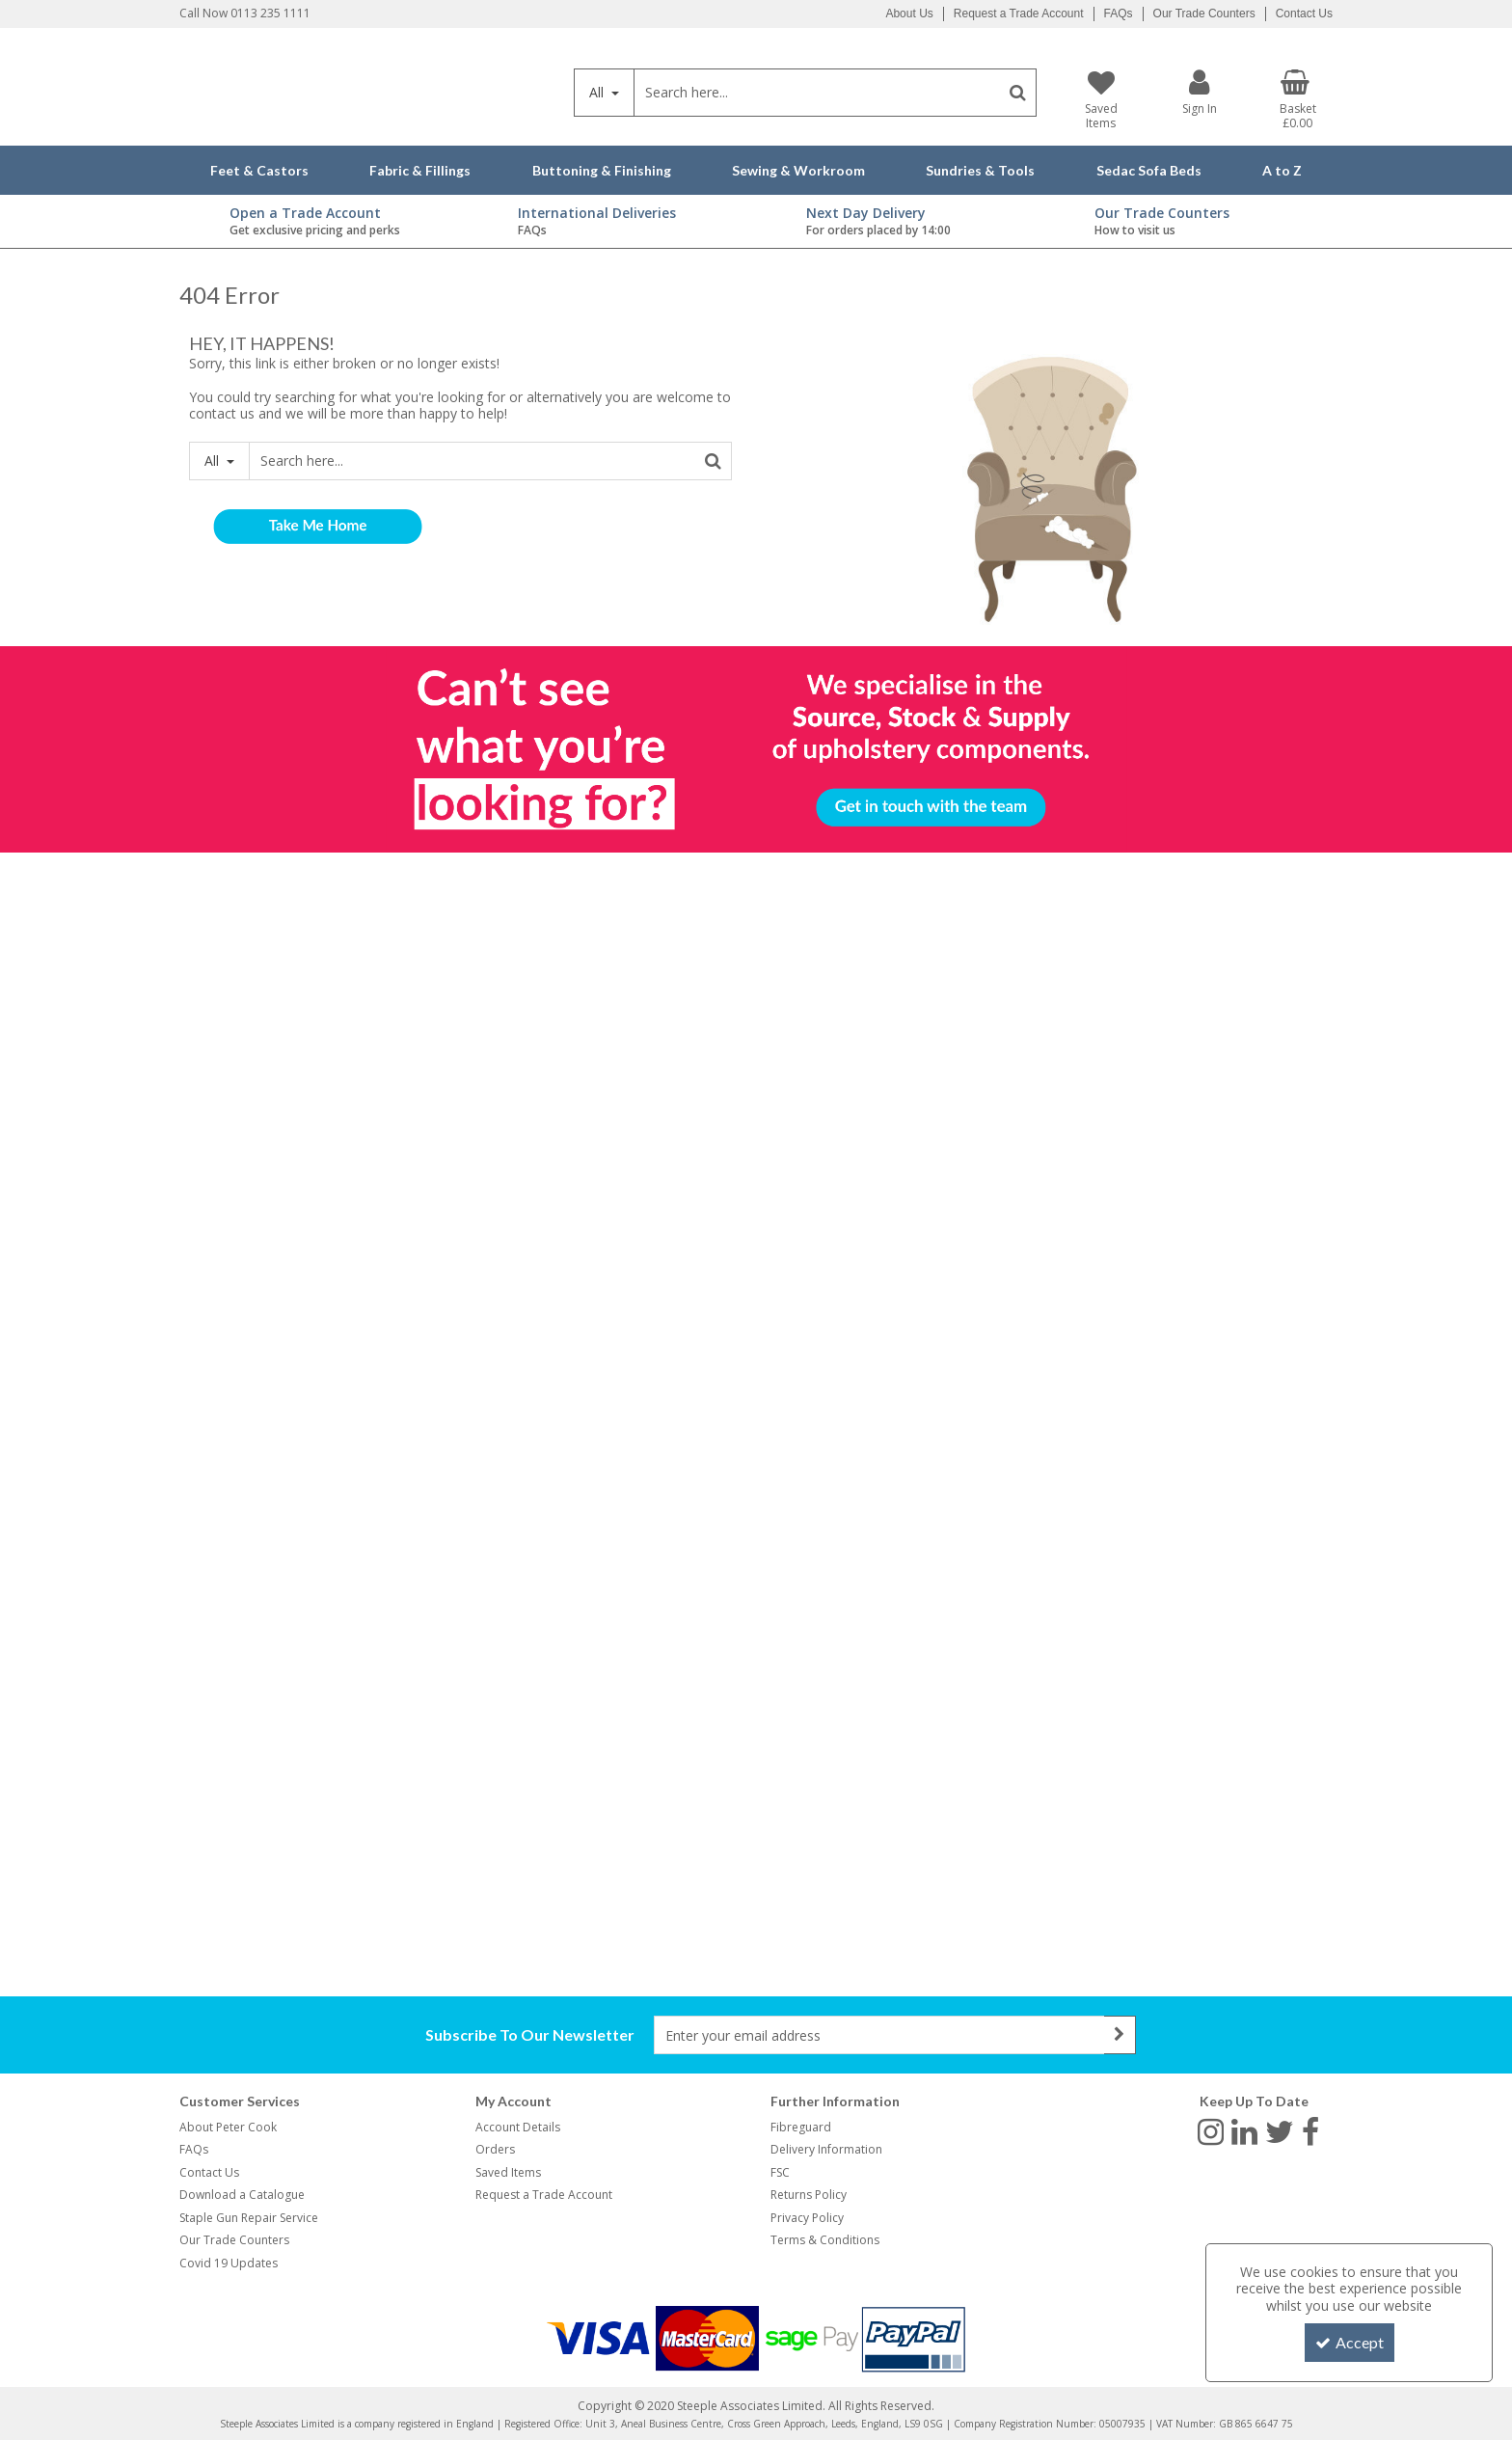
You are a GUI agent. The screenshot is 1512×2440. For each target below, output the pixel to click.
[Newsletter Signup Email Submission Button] (1120, 2035)
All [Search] (598, 92)
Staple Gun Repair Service (248, 2217)
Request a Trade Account (1019, 13)
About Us (908, 13)
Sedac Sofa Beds (1149, 170)
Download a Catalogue (242, 2194)
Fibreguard (800, 2127)
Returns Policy (808, 2194)
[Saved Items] (1100, 100)
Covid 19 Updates (228, 2263)
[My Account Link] (1199, 92)
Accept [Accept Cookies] (1349, 2342)
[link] (1211, 2131)
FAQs (1118, 13)
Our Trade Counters (1204, 13)
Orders (495, 2149)
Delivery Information (826, 2149)
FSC (780, 2172)
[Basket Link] (1298, 100)
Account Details (517, 2127)
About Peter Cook (228, 2127)
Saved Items (508, 2172)
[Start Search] (1018, 92)
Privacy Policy (807, 2217)
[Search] (817, 92)
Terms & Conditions (824, 2240)
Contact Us (1304, 13)
